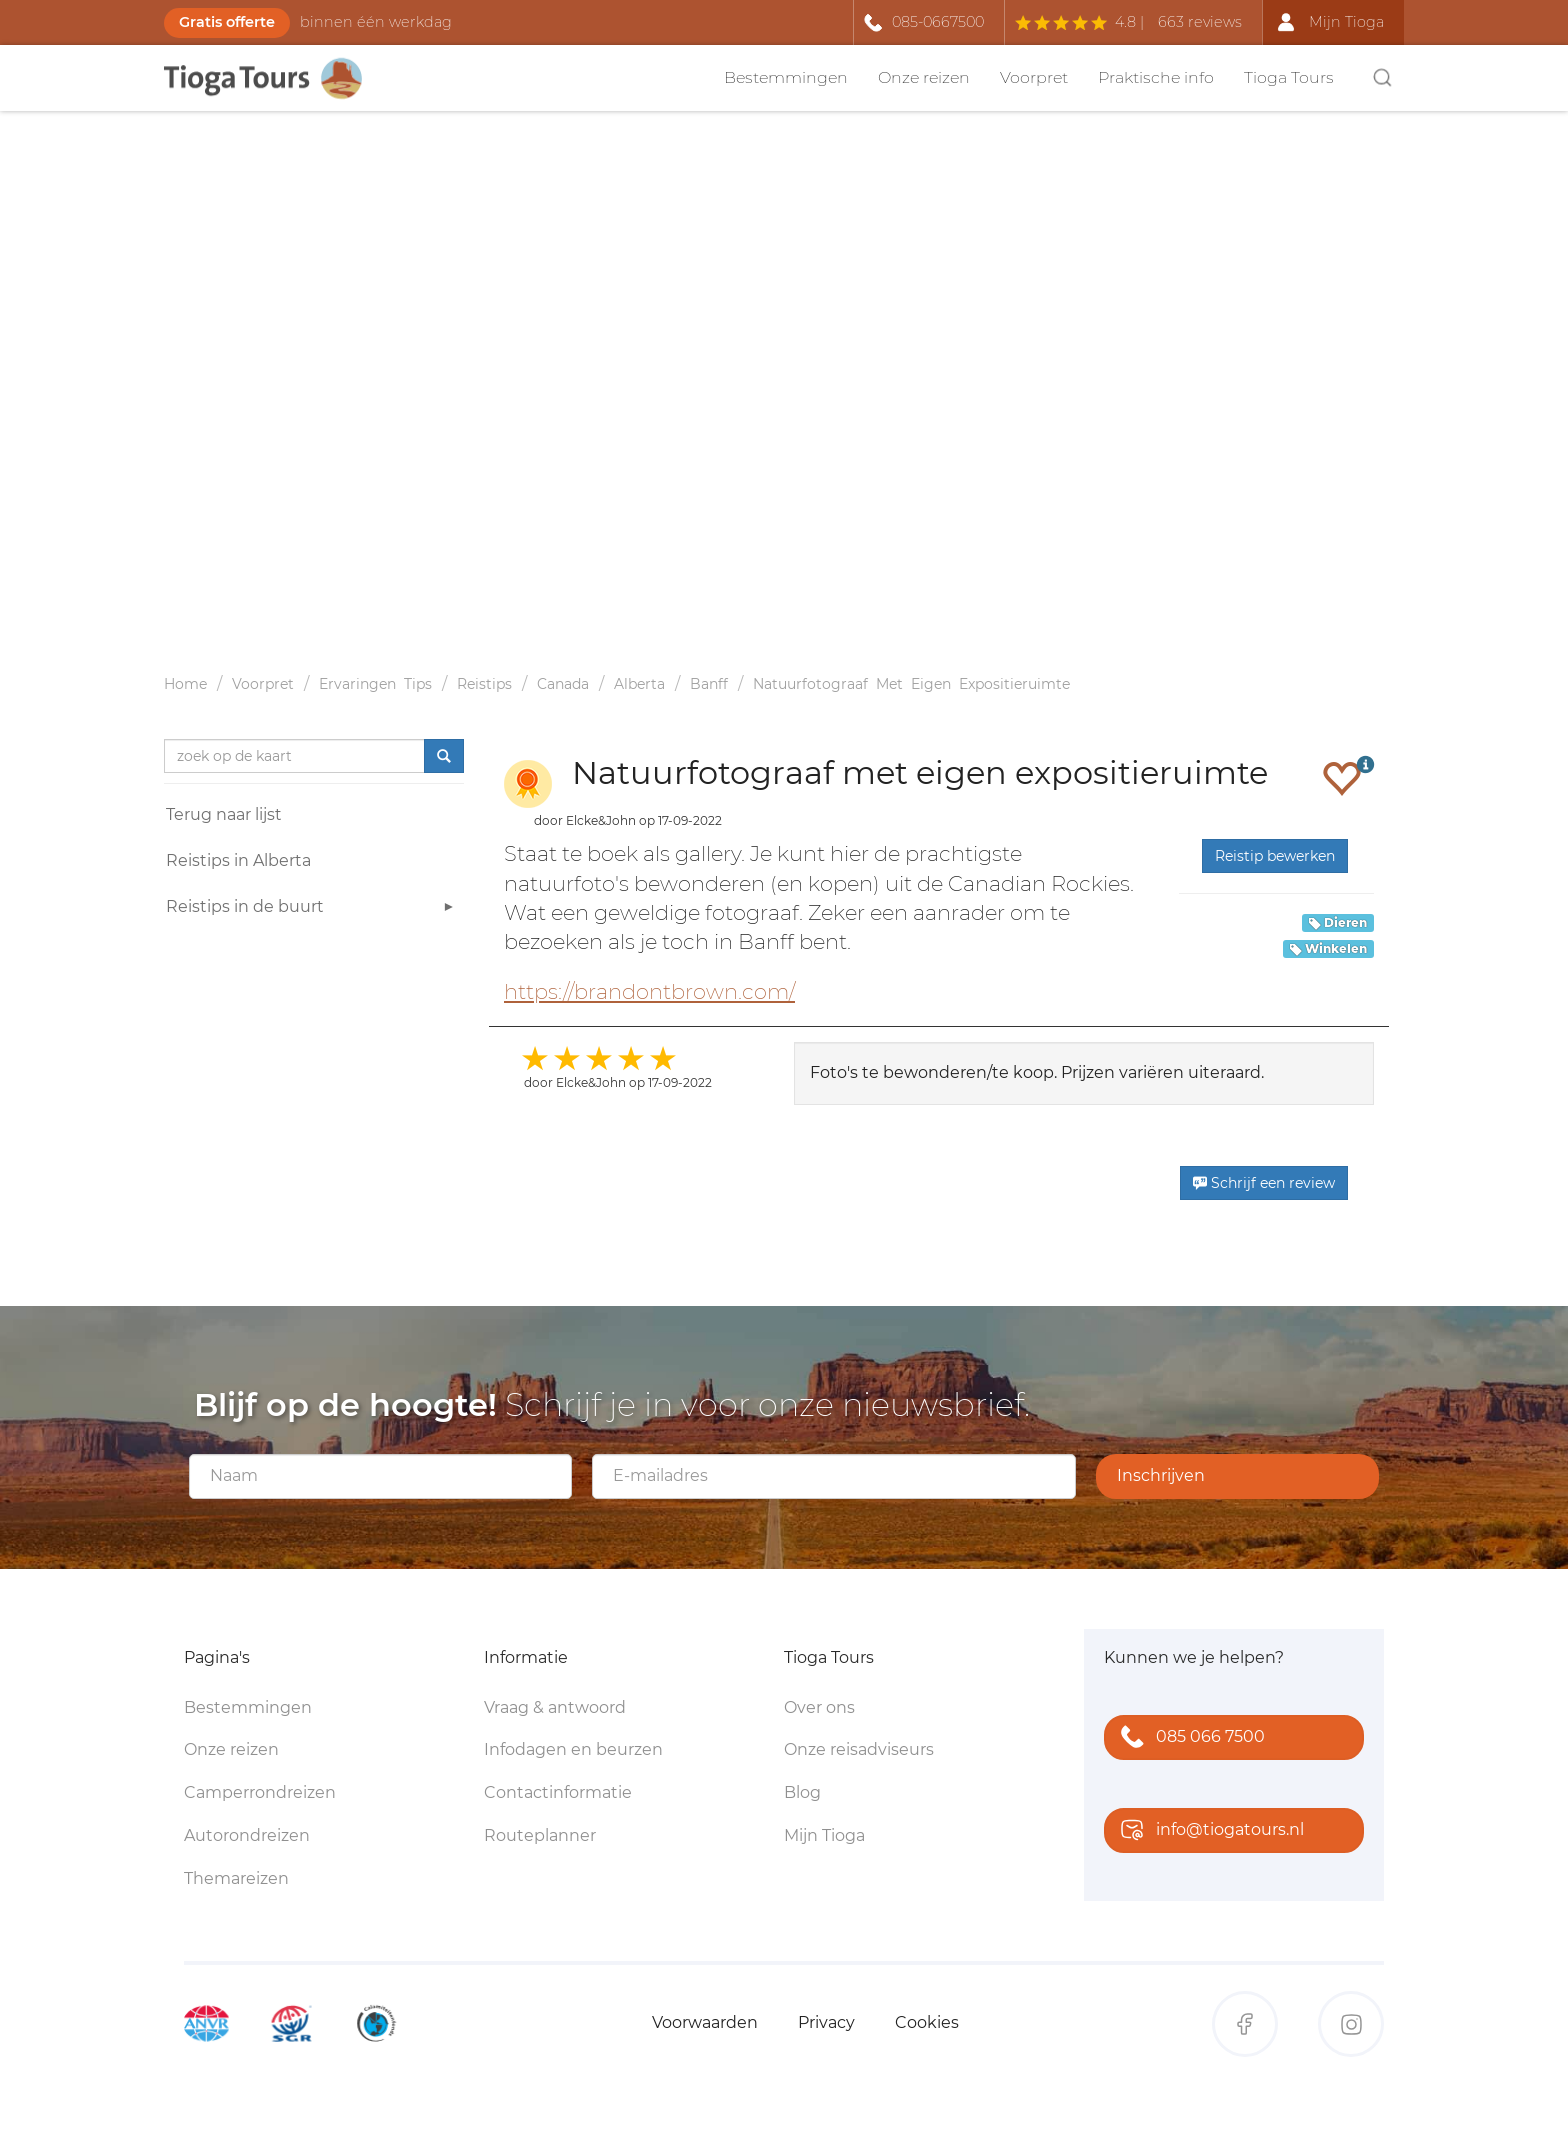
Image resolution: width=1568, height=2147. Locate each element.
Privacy (826, 2022)
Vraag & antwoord (555, 1707)
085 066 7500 (1188, 1738)
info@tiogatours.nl (1208, 1831)
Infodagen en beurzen (573, 1749)
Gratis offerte (227, 22)
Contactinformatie (558, 1792)
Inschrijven (1161, 1475)
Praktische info (1156, 77)
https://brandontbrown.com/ (649, 991)
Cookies (927, 2022)
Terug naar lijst (224, 814)
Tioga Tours (1289, 77)
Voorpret (1034, 77)
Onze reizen (924, 77)
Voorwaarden (705, 2022)
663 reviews (1200, 22)
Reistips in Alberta (238, 860)
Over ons (819, 1707)
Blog (802, 1792)
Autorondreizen (247, 1835)
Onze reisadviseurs (859, 1749)
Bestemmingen (786, 77)
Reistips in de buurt (312, 909)
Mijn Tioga (824, 1835)
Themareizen (236, 1878)
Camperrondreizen (260, 1792)
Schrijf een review (1264, 1183)
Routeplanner (540, 1835)
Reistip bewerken (1275, 856)
